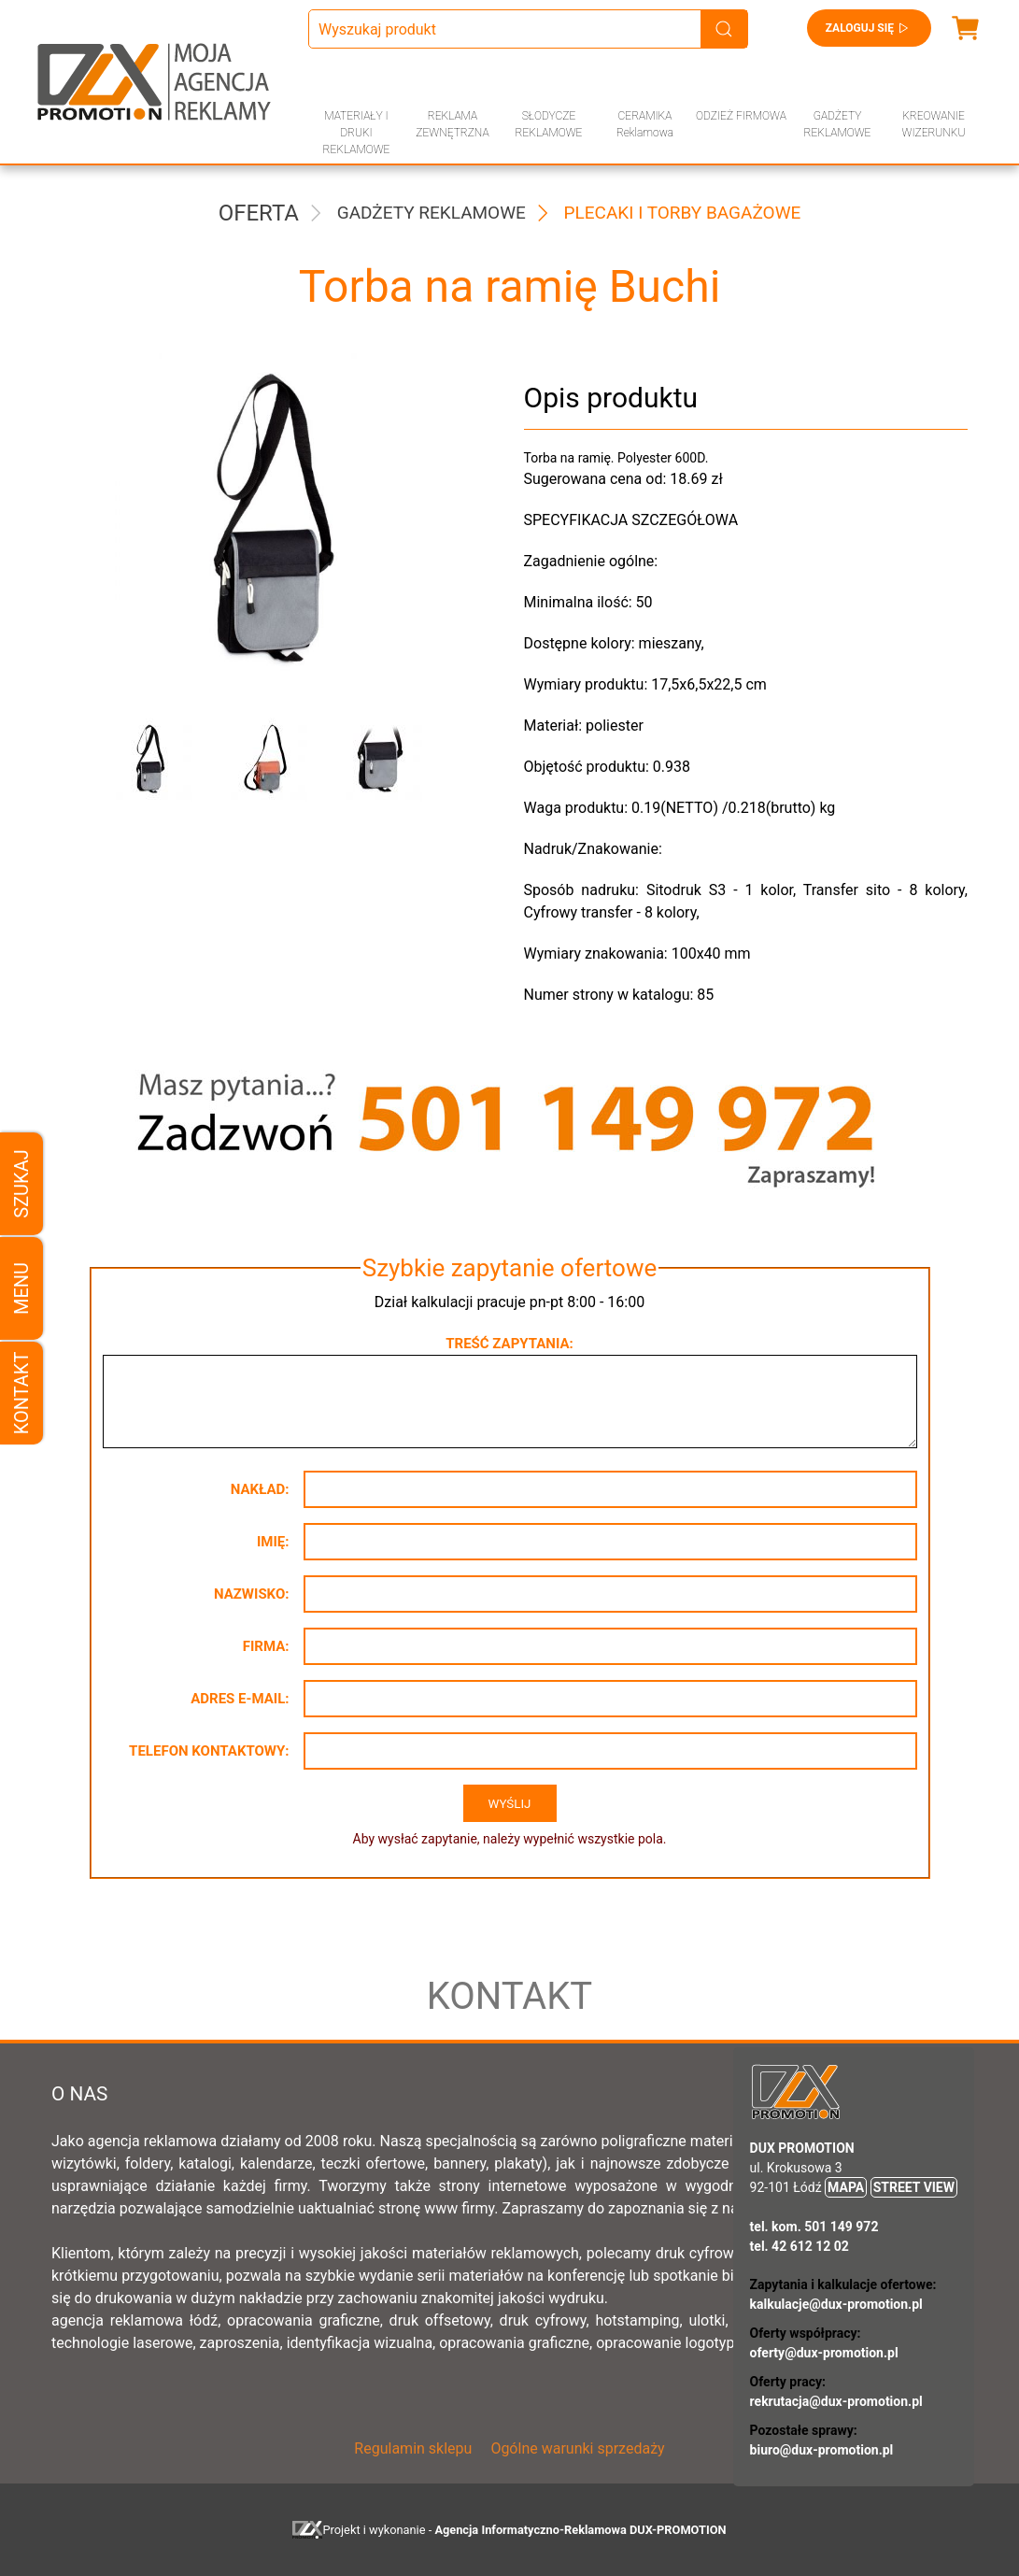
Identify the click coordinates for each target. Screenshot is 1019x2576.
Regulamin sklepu (413, 2448)
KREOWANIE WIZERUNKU (934, 124)
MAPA (846, 2187)
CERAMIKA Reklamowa (644, 124)
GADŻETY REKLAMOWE (837, 124)
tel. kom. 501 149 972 (814, 2226)
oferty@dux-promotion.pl (824, 2352)
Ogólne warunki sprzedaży (577, 2448)
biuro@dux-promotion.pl (822, 2449)
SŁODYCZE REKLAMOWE (549, 124)
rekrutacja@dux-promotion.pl (836, 2401)
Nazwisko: (252, 1594)
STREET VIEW (914, 2187)
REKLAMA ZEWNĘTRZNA (452, 124)
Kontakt (21, 1392)
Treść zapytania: (509, 1343)
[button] (151, 760)
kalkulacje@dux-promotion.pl (836, 2304)
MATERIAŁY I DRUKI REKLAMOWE (356, 132)
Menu (21, 1287)
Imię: (273, 1541)
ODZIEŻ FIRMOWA (741, 115)
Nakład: (260, 1489)
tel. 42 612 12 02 (799, 2246)
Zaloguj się (869, 28)
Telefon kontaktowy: (209, 1751)
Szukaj (21, 1183)
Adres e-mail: (240, 1698)
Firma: (266, 1646)
